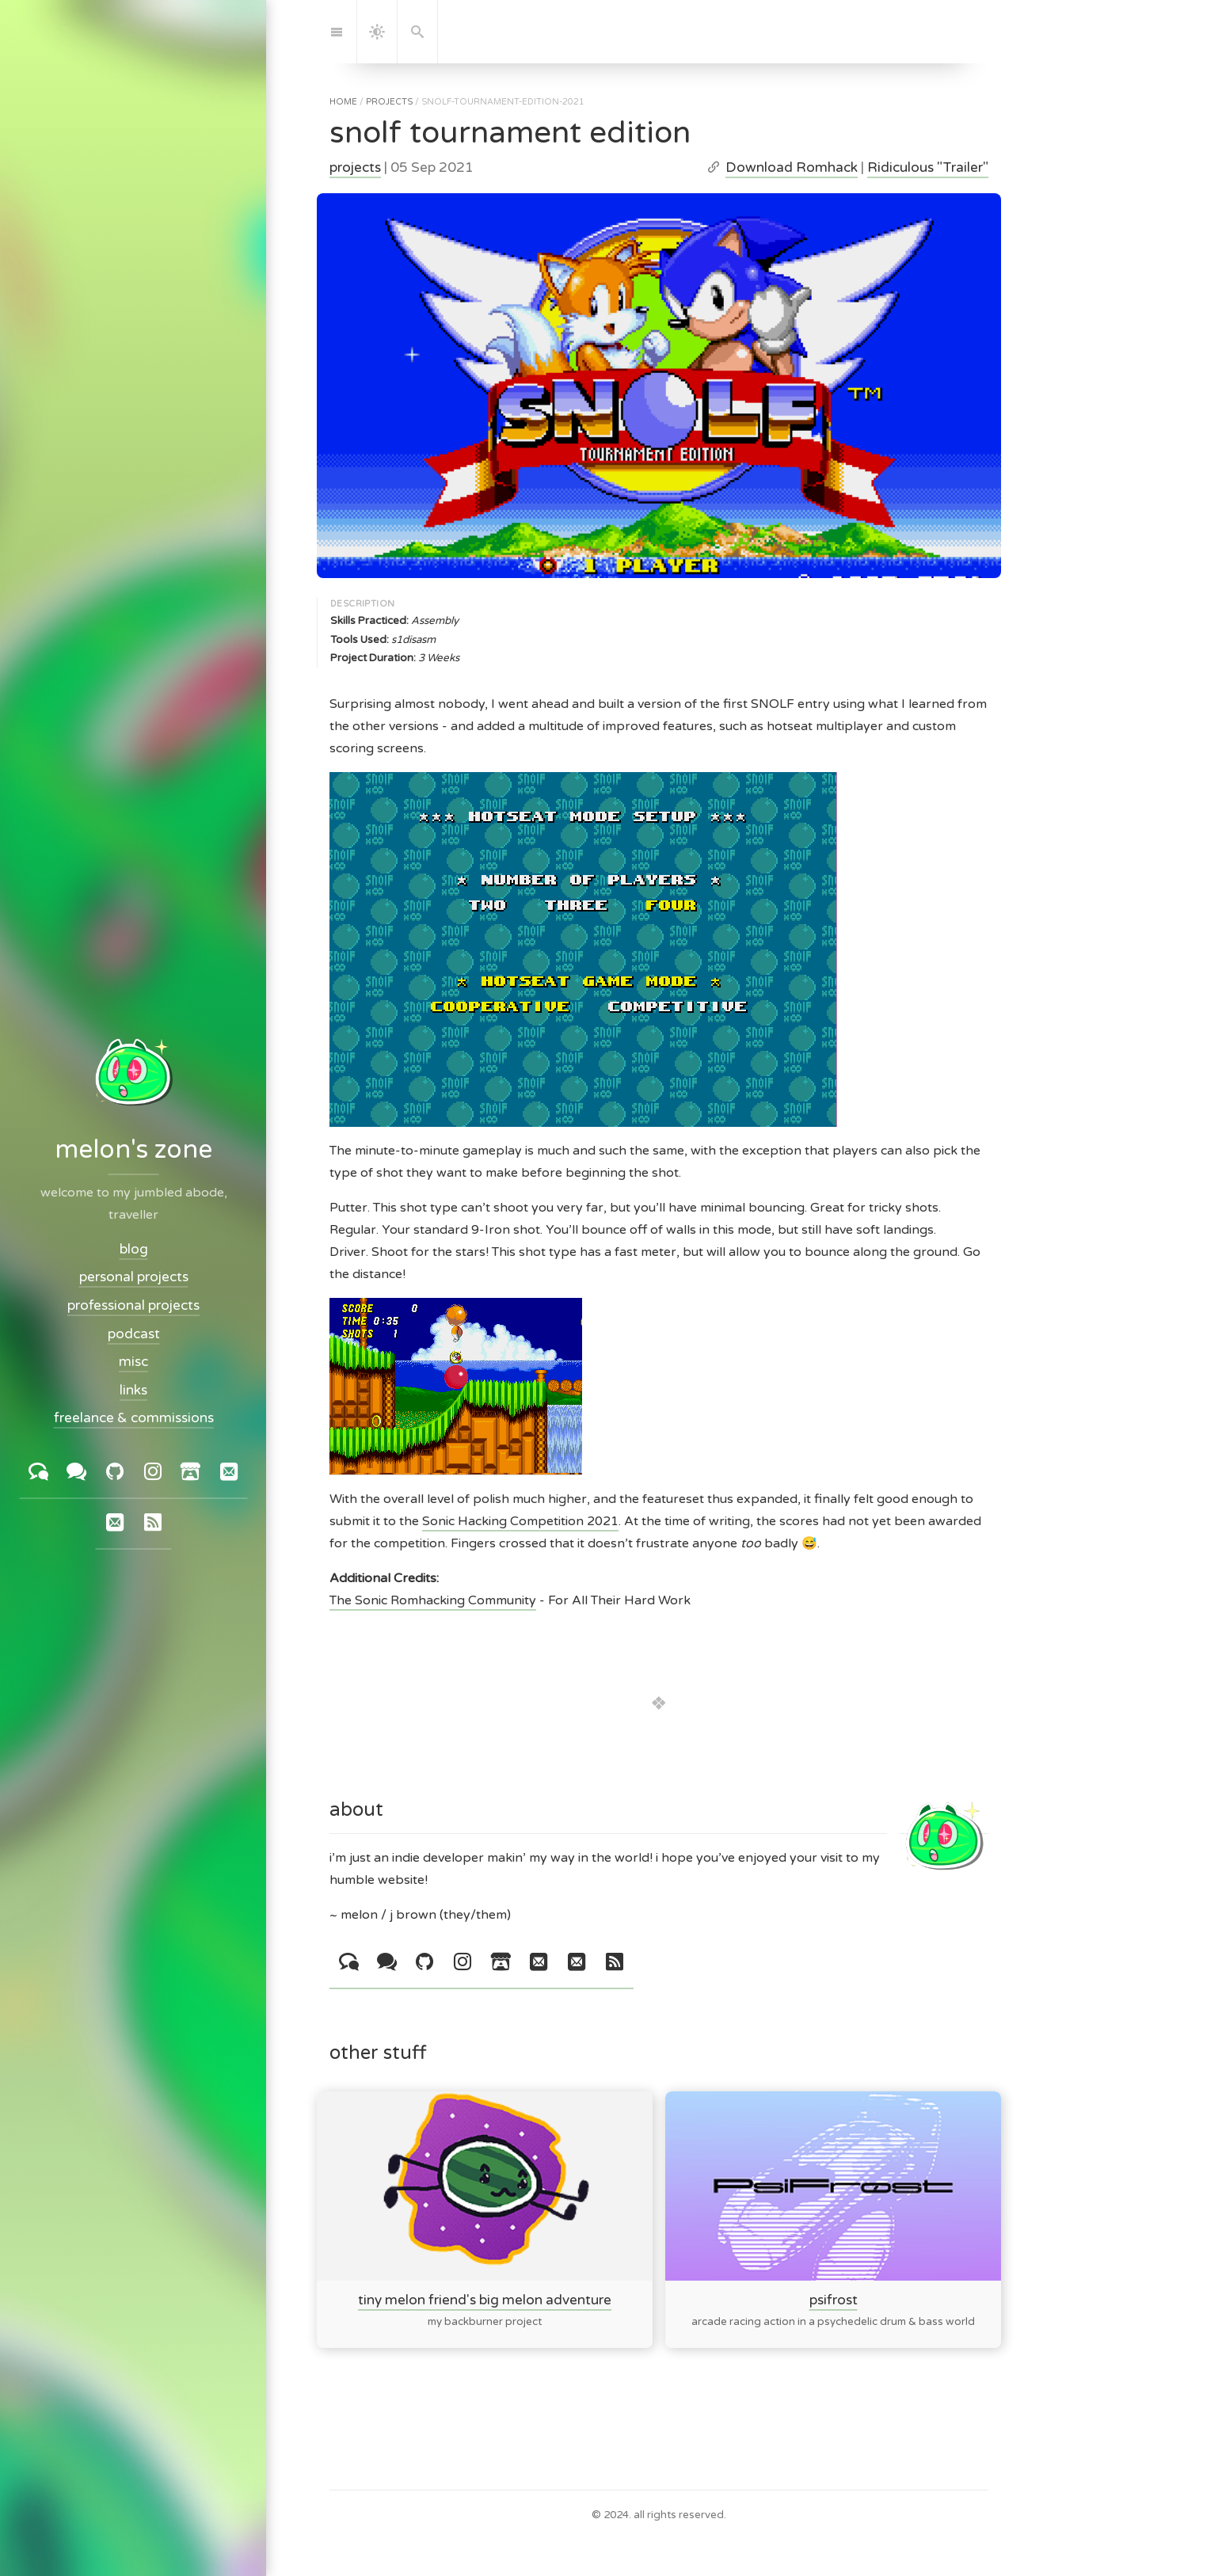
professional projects (133, 1305)
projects (389, 102)
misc (133, 1361)
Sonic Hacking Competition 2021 (520, 1521)
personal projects (133, 1277)
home (343, 102)
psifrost (833, 2300)
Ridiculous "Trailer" (927, 167)
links (133, 1390)
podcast (133, 1333)
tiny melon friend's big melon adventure (484, 2300)
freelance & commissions (133, 1418)
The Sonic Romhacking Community (432, 1600)
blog (133, 1249)
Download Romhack (791, 167)
